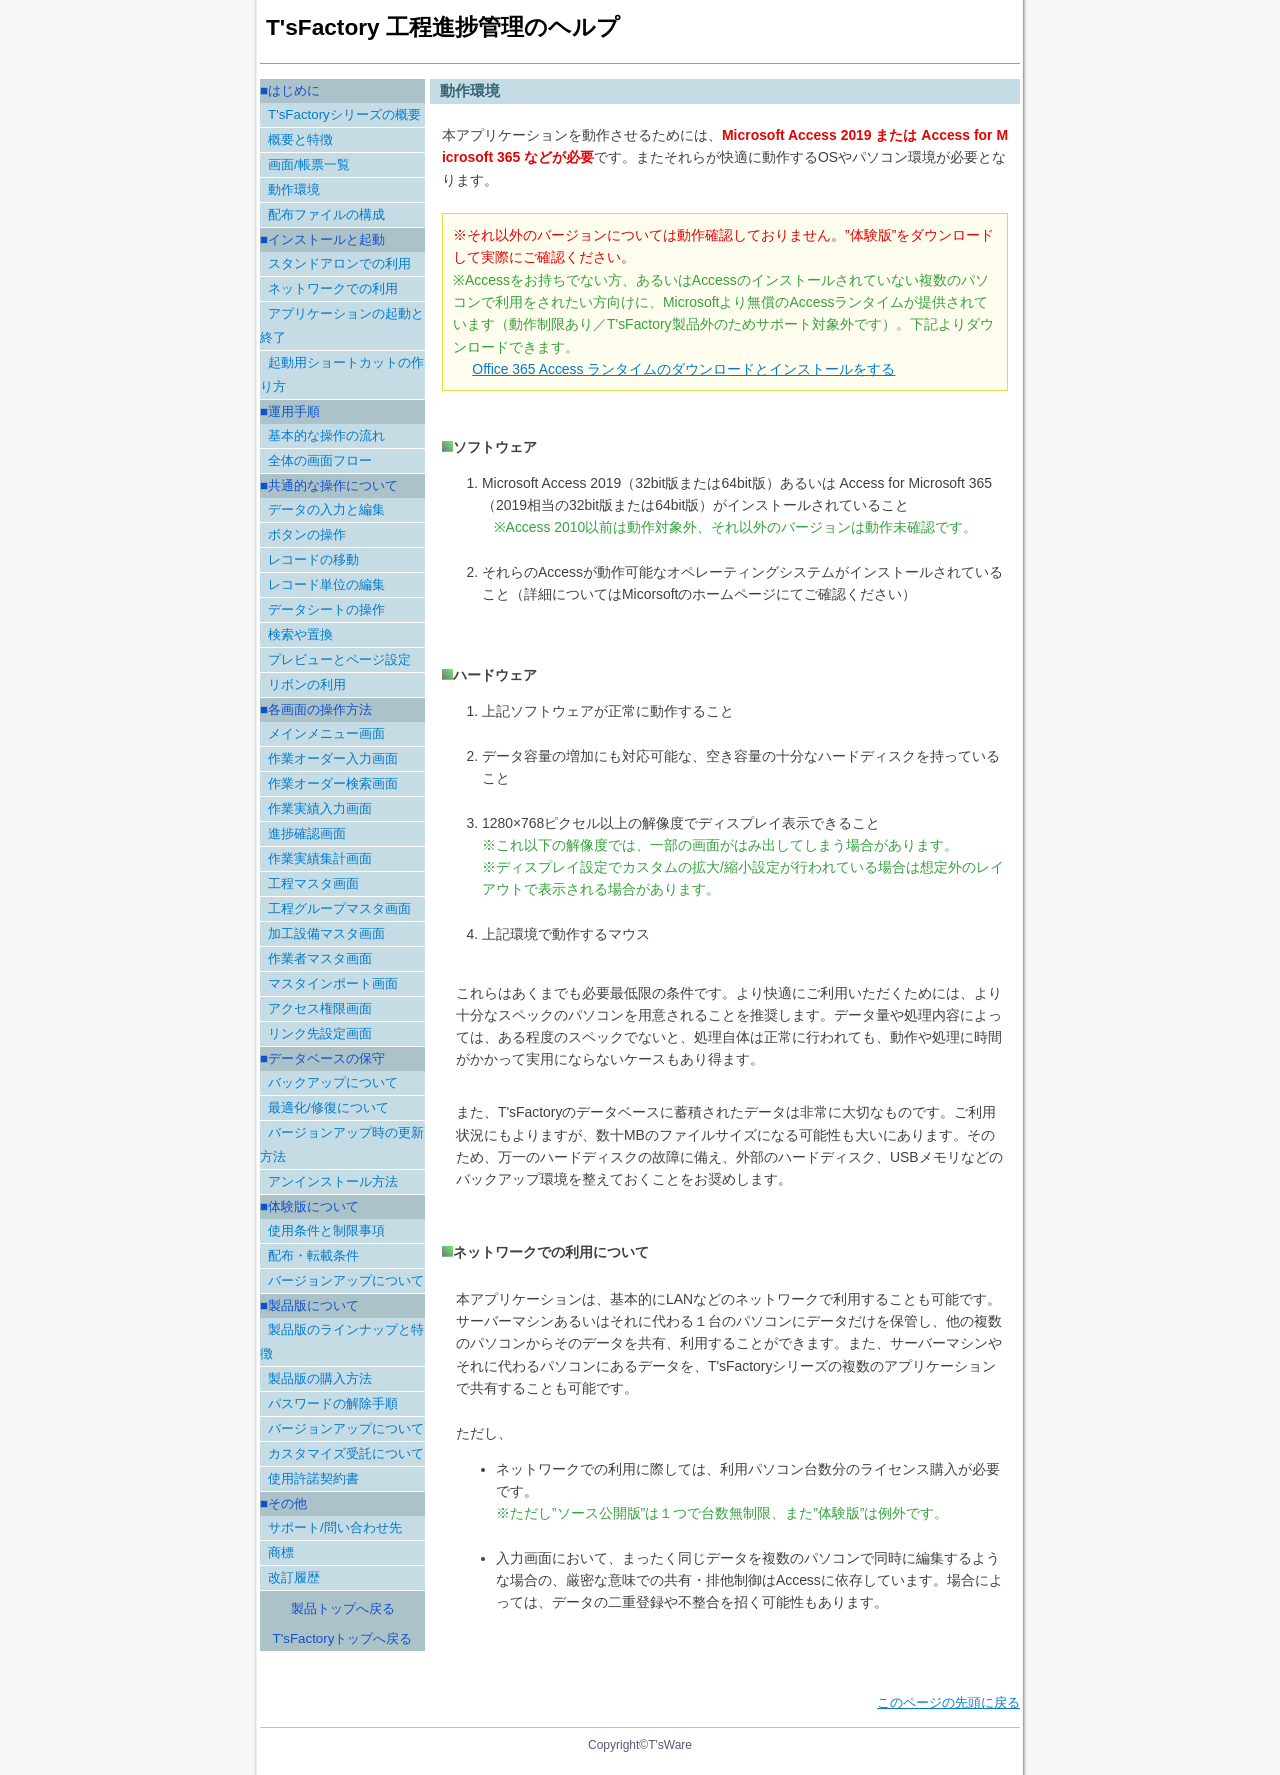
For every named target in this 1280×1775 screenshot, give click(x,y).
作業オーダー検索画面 (333, 783)
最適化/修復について (328, 1107)
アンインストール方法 (333, 1181)
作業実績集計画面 (320, 858)
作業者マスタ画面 (320, 958)
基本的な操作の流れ (326, 435)
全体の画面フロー (320, 460)
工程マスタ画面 (313, 883)
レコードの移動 (313, 559)
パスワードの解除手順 (333, 1403)
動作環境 (294, 189)
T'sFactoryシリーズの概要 (344, 114)
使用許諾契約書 (313, 1478)
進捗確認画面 (307, 833)
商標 (281, 1552)
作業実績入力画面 (320, 808)
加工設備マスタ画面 (326, 933)
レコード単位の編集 (326, 584)
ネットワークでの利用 (333, 288)
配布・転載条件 (313, 1255)
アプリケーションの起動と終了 (342, 325)
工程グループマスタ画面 (339, 908)
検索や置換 (300, 634)
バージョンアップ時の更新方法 (342, 1144)
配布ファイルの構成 (326, 214)
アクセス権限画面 (320, 1008)
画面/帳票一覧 (309, 164)
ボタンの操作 (307, 534)
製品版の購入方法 (320, 1378)
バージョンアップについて (346, 1280)
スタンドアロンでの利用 (339, 263)
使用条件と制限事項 (326, 1230)
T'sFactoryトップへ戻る (343, 1638)
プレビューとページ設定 (339, 659)
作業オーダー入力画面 (333, 758)
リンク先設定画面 (320, 1033)
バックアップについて (333, 1082)
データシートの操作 (326, 609)
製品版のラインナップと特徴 (342, 1341)
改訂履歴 (294, 1577)
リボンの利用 (307, 684)
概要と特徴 (300, 139)
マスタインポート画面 (333, 983)
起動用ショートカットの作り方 (342, 374)
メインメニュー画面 (326, 733)
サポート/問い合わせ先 (335, 1527)
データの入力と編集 (326, 509)
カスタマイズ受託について (346, 1453)
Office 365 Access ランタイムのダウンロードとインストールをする (683, 369)
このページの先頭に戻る (948, 1702)
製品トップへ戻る (343, 1608)
